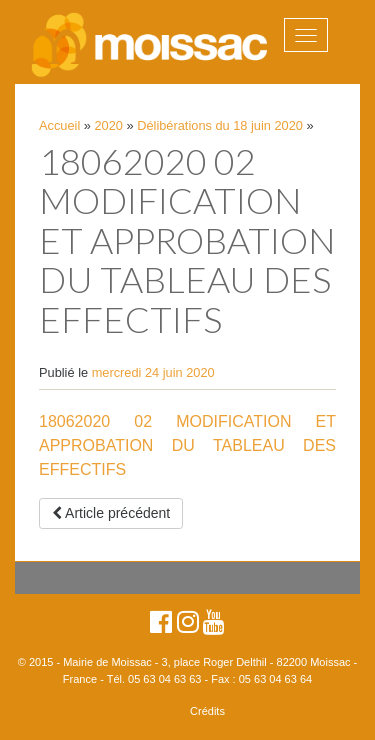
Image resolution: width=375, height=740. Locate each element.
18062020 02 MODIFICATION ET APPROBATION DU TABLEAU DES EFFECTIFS (187, 445)
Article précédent (111, 513)
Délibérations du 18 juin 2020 (220, 125)
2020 (109, 125)
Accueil (59, 125)
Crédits (207, 711)
